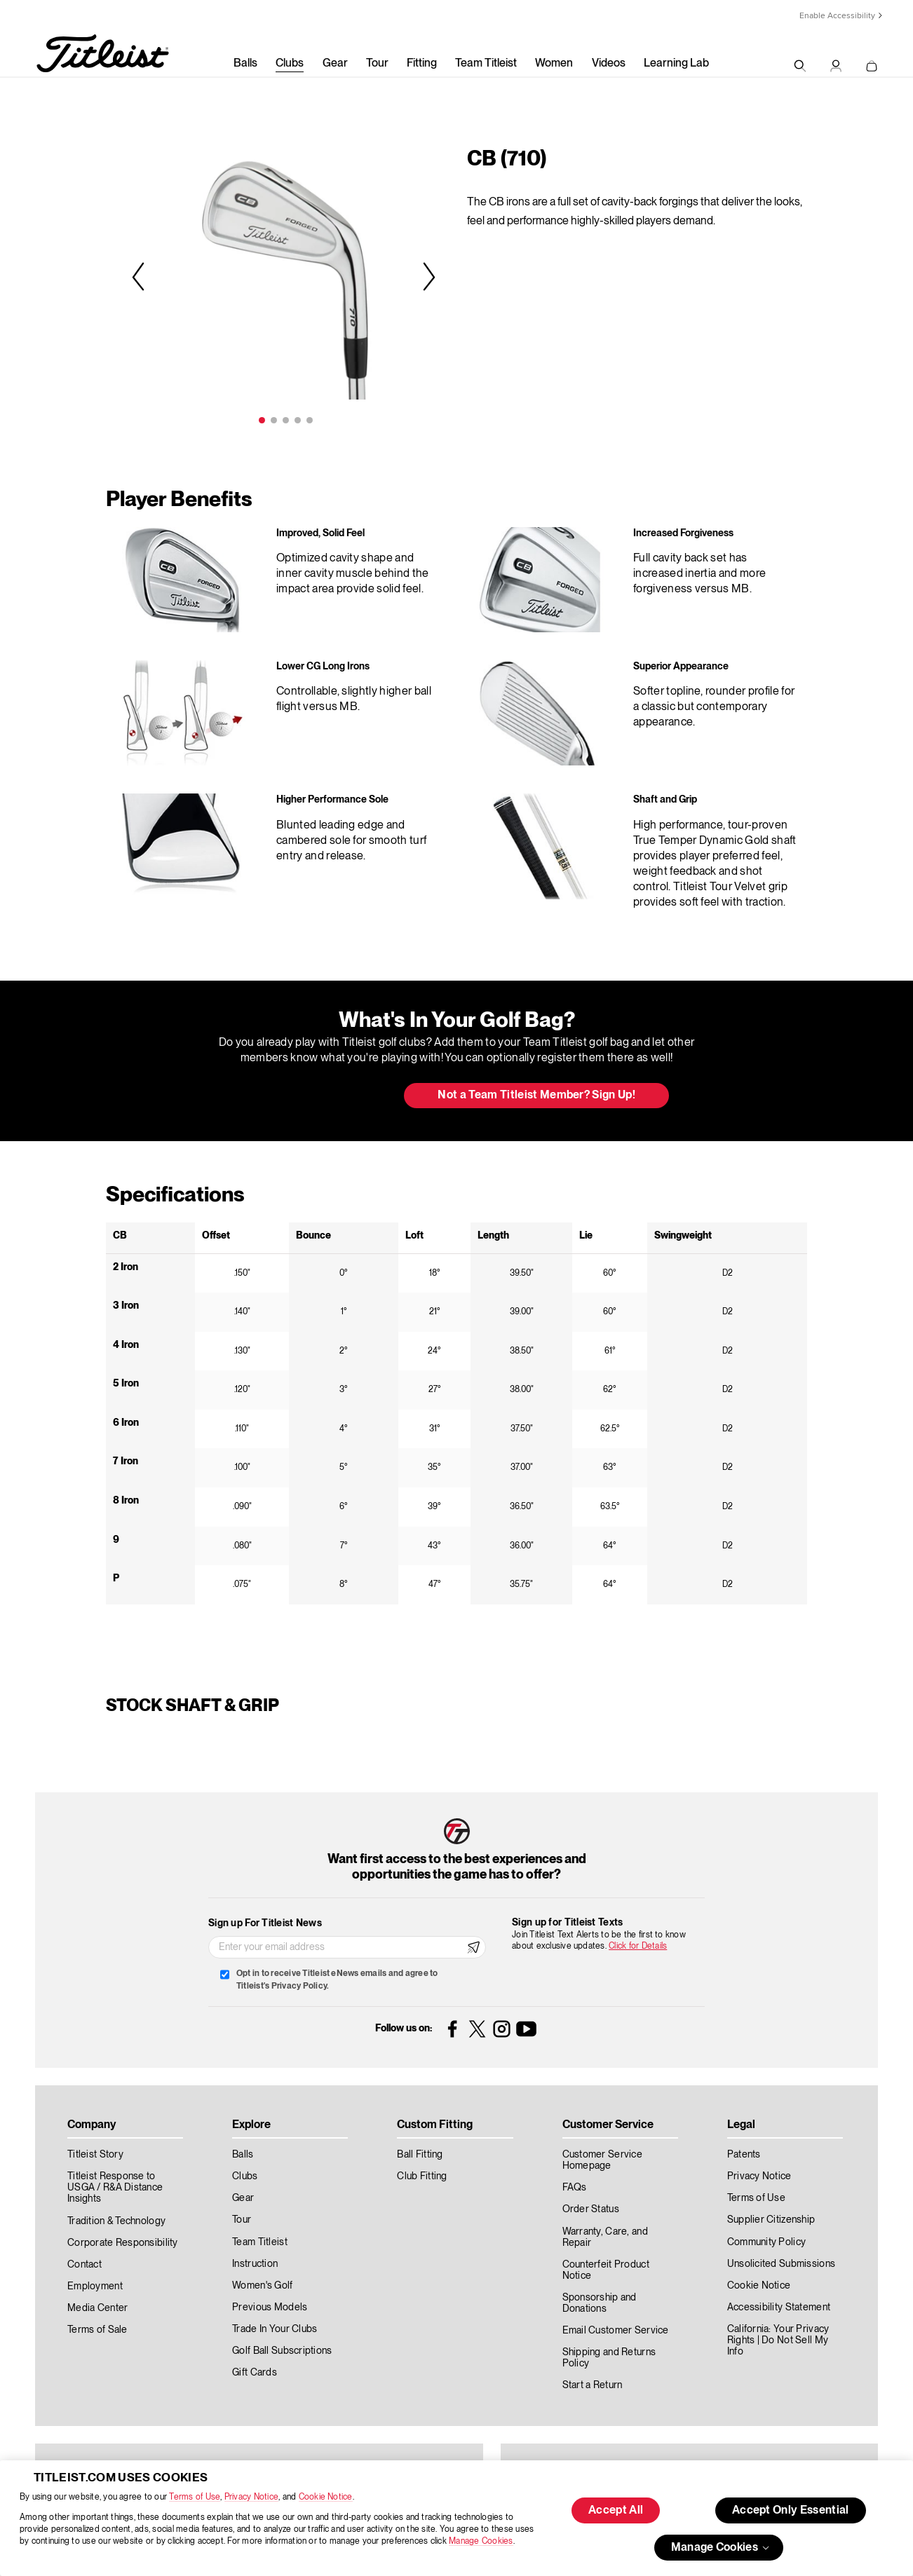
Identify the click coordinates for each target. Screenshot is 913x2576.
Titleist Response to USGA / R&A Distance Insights (115, 2187)
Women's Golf (262, 2286)
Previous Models (269, 2307)
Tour (377, 64)
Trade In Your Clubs (274, 2329)
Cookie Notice (326, 2497)
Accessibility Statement (778, 2307)
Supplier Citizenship (771, 2220)
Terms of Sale (97, 2330)
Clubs (290, 64)
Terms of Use (194, 2497)
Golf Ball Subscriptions (282, 2351)
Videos (608, 64)
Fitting (422, 64)
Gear (335, 64)
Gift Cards (254, 2373)
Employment (95, 2286)
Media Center (97, 2308)
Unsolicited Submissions (781, 2264)
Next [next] (427, 275)
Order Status (590, 2209)
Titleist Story (95, 2155)
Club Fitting (422, 2176)
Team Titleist (486, 64)
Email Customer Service (615, 2330)
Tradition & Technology (116, 2221)
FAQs (574, 2187)
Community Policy (766, 2242)
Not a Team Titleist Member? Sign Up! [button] (536, 1095)
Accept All (615, 2511)
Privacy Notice (251, 2497)
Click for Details (638, 1946)
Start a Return (592, 2385)
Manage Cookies (481, 2541)
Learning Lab (676, 64)
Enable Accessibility (837, 16)
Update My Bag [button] (319, 1096)
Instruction (255, 2264)
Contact (84, 2265)
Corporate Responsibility (122, 2243)
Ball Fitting (419, 2155)
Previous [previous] (140, 275)
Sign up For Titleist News (265, 1923)
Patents (744, 2155)
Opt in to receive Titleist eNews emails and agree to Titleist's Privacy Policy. (337, 1980)
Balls (245, 64)
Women (554, 64)
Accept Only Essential (790, 2511)
